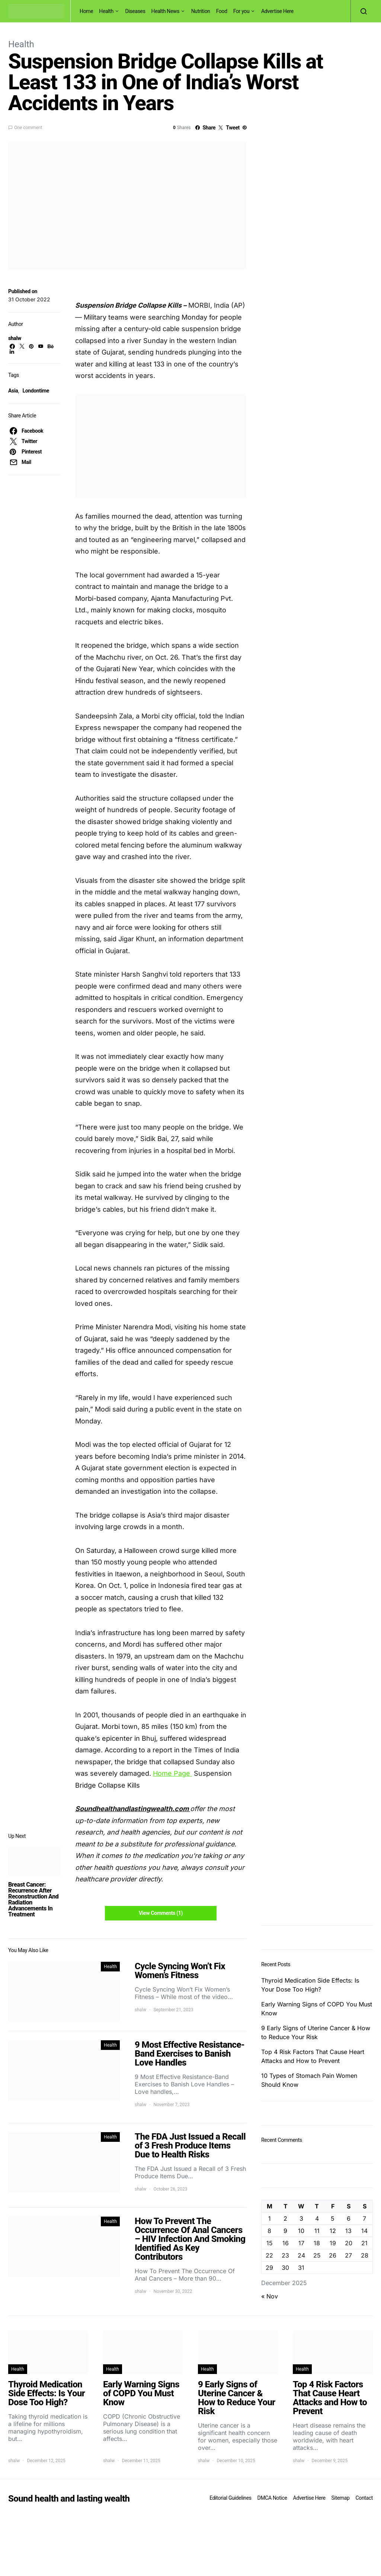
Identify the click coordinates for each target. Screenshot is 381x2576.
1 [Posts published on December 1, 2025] (269, 2218)
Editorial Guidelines (230, 2498)
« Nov (269, 2296)
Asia (13, 391)
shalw (14, 338)
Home (86, 11)
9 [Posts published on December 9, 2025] (285, 2230)
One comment (28, 127)
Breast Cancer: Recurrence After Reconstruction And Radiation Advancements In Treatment (33, 1899)
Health (106, 11)
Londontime (35, 391)
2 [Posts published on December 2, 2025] (285, 2218)
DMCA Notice (272, 2498)
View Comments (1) (161, 1913)
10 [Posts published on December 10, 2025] (301, 2230)
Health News (165, 11)
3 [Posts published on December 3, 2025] (301, 2218)
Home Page (172, 1773)
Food (221, 11)
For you (241, 11)
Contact (364, 2498)
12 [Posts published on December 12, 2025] (333, 2230)
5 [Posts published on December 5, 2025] (332, 2218)
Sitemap (340, 2498)
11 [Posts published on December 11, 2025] (317, 2230)
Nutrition (200, 11)
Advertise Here (277, 11)
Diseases (135, 11)
